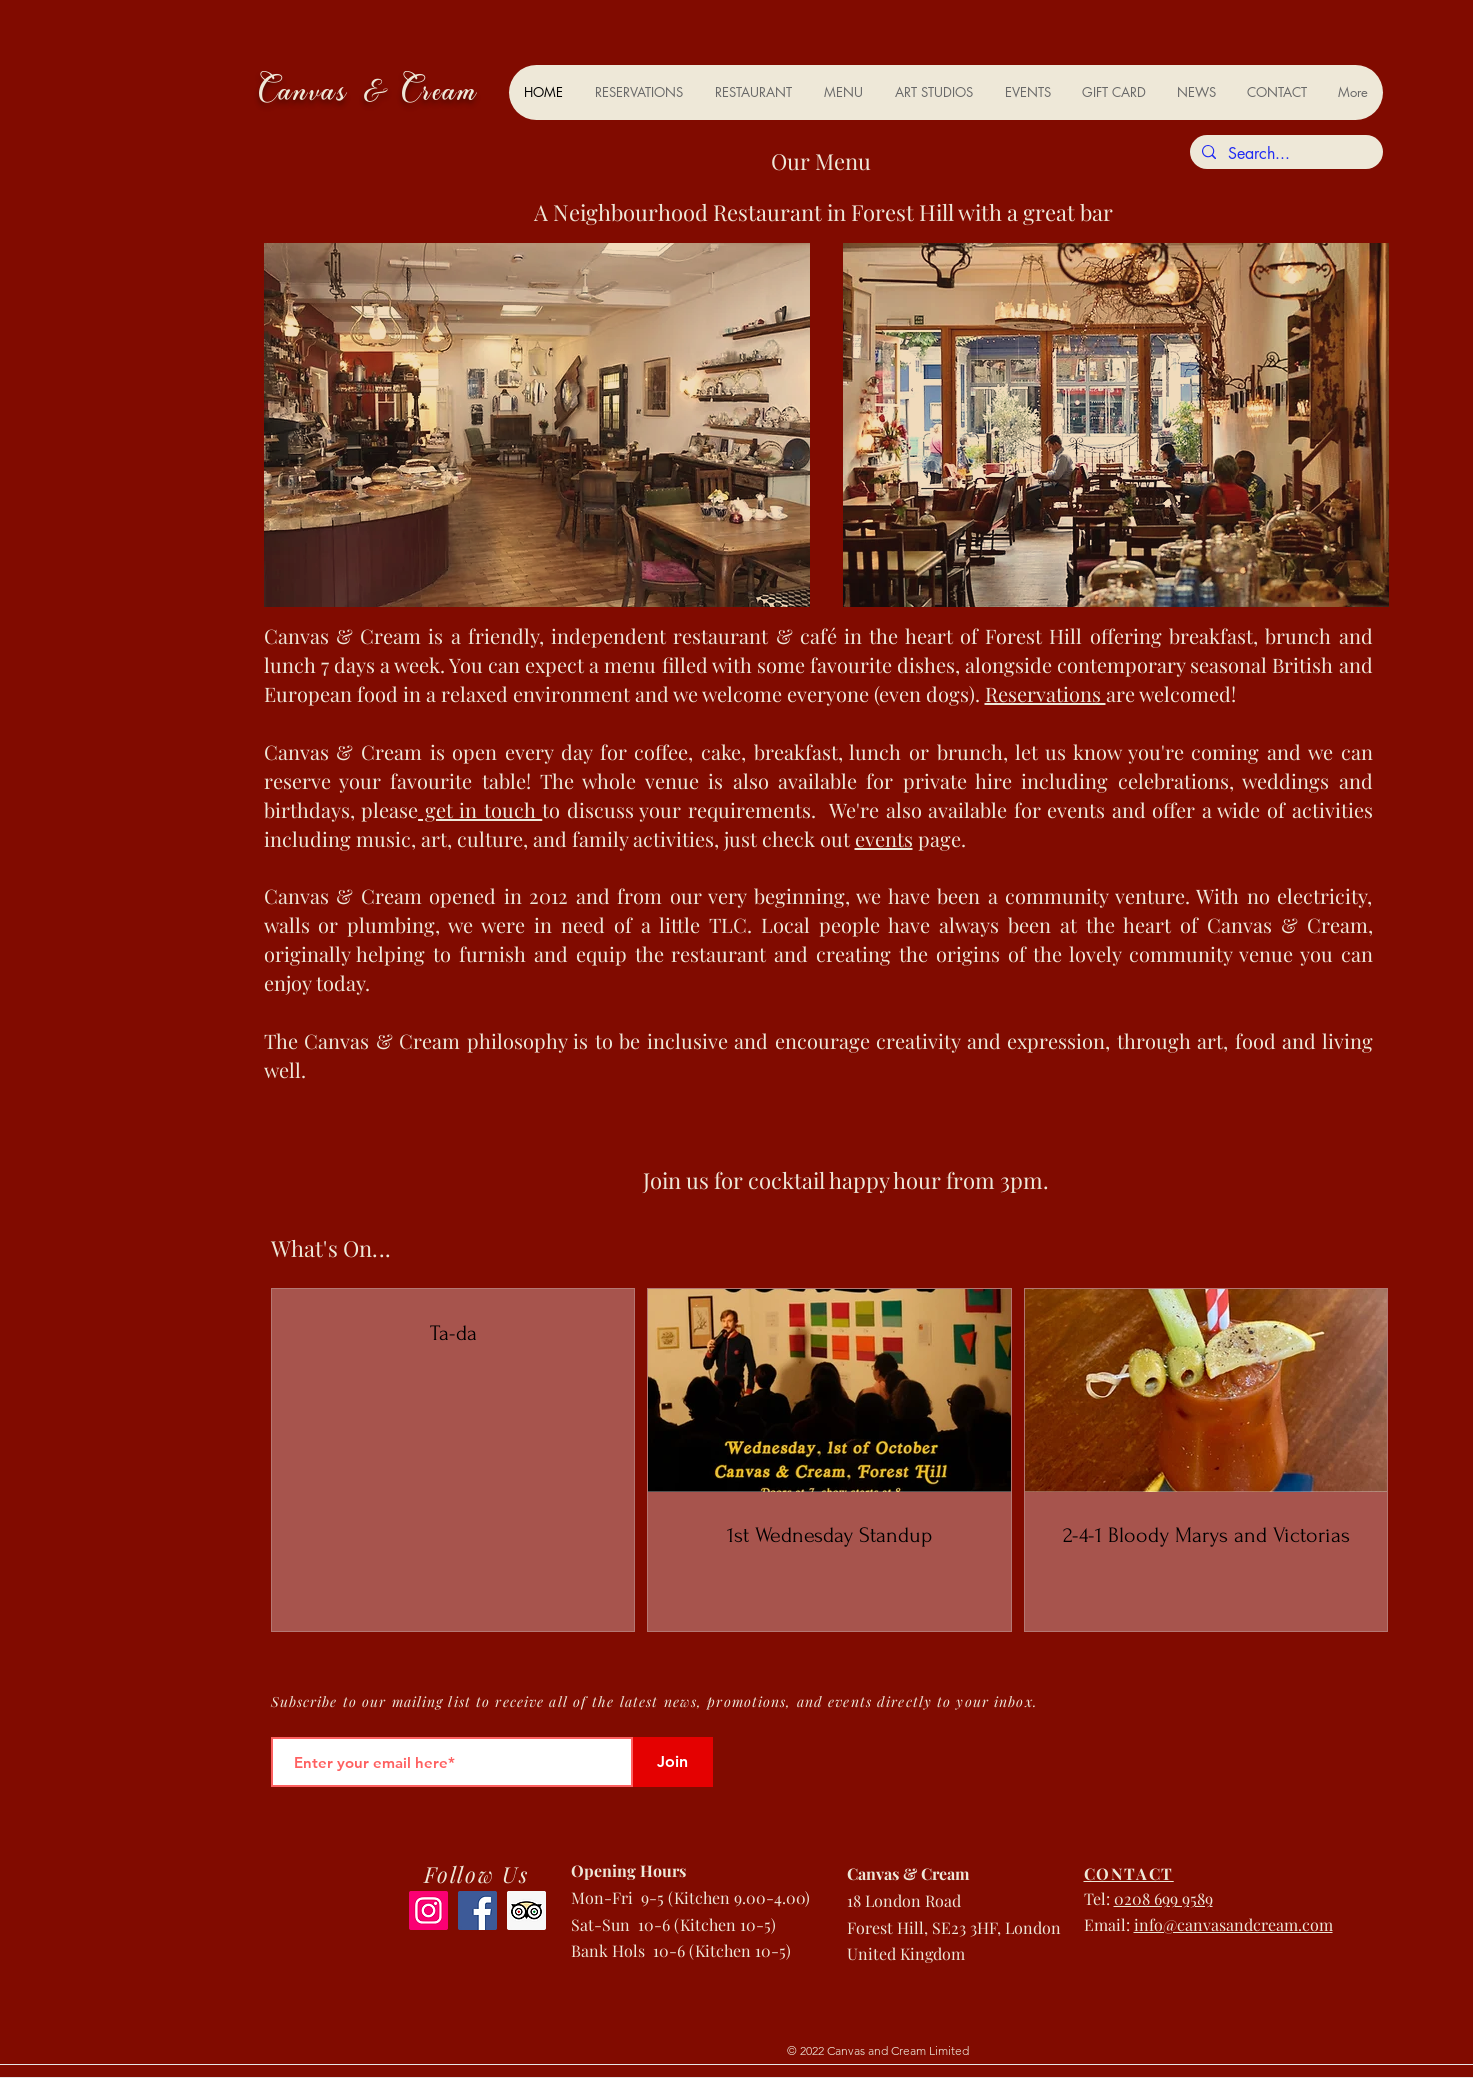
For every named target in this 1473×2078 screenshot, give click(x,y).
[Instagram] (428, 1910)
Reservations (1045, 693)
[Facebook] (477, 1910)
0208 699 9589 (1163, 1898)
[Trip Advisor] (526, 1910)
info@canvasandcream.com (1233, 1924)
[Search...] (1284, 154)
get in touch (480, 809)
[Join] (673, 1762)
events (884, 838)
